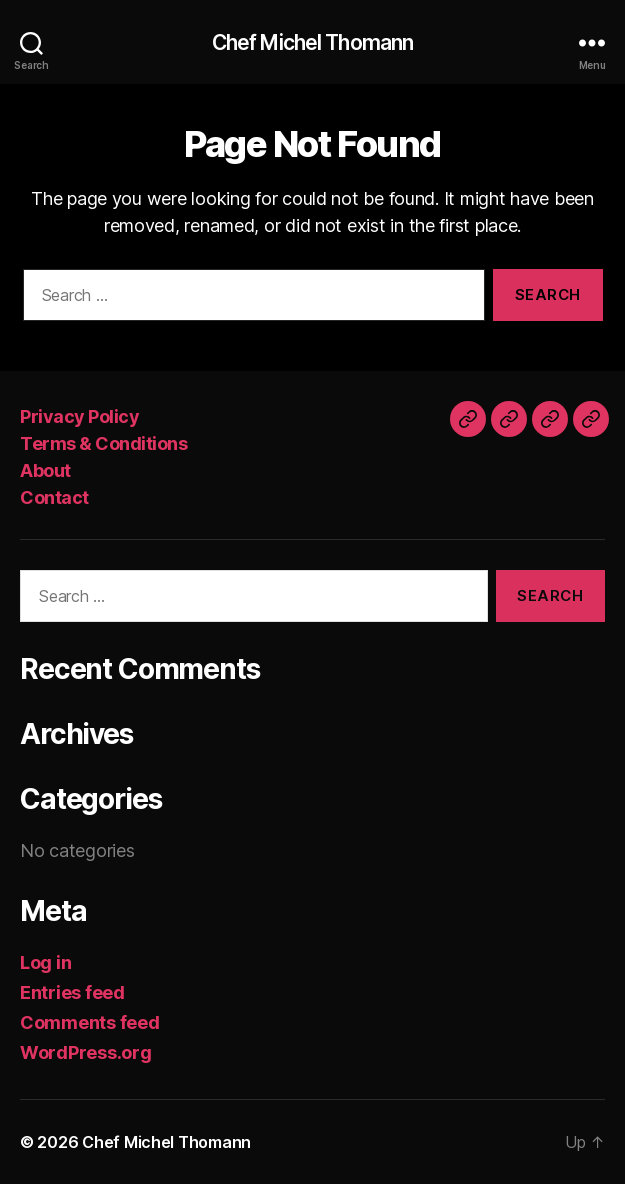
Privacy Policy (79, 416)
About (45, 470)
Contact (54, 497)
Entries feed (72, 992)
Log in (45, 962)
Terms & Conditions (103, 443)
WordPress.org (86, 1052)
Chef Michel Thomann (312, 42)
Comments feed (90, 1022)
